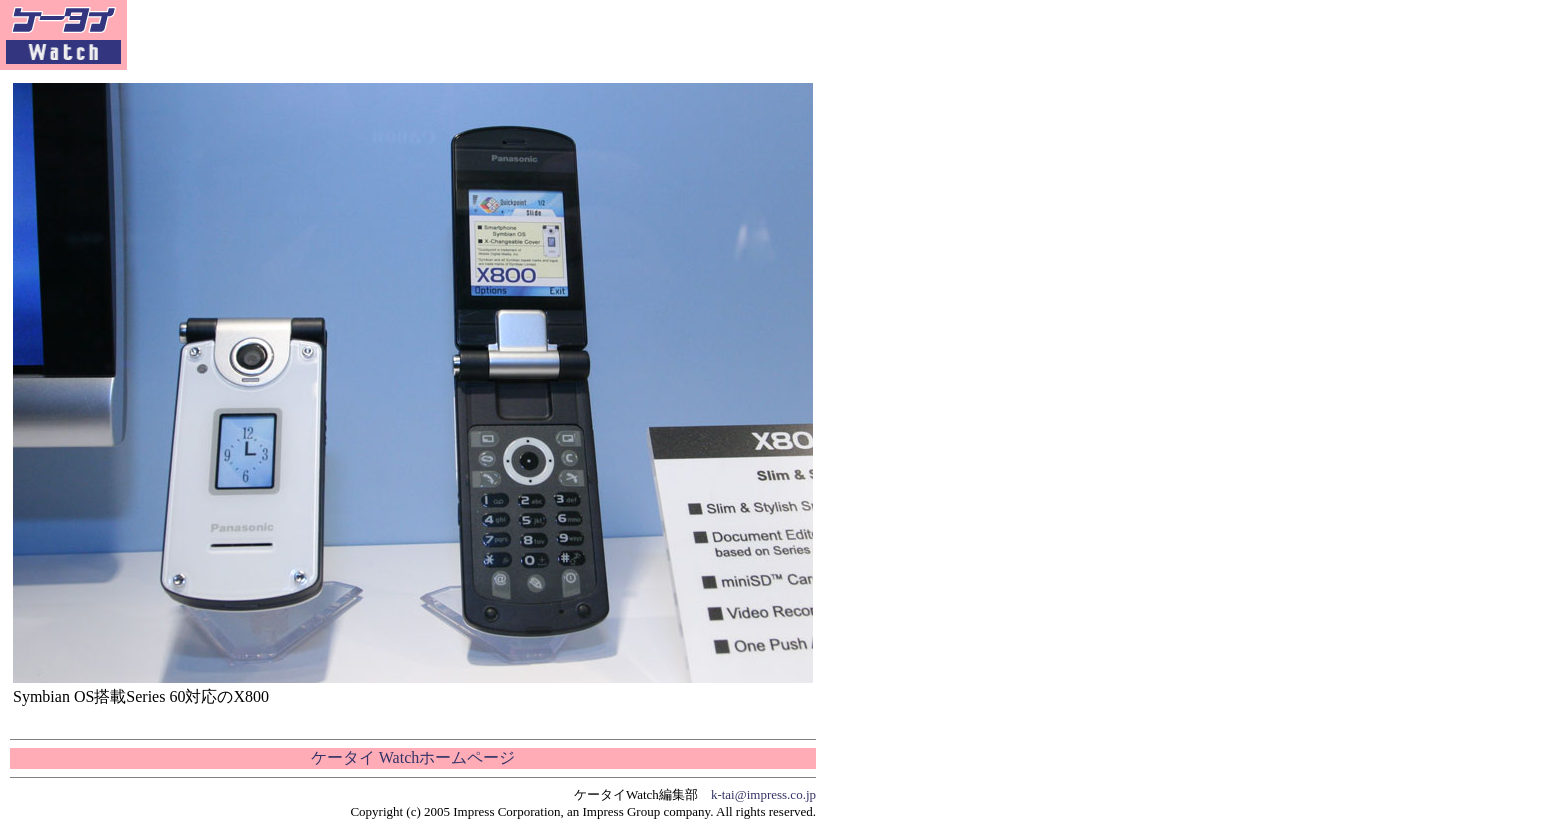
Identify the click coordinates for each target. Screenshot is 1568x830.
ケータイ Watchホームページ (413, 757)
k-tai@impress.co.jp (763, 794)
